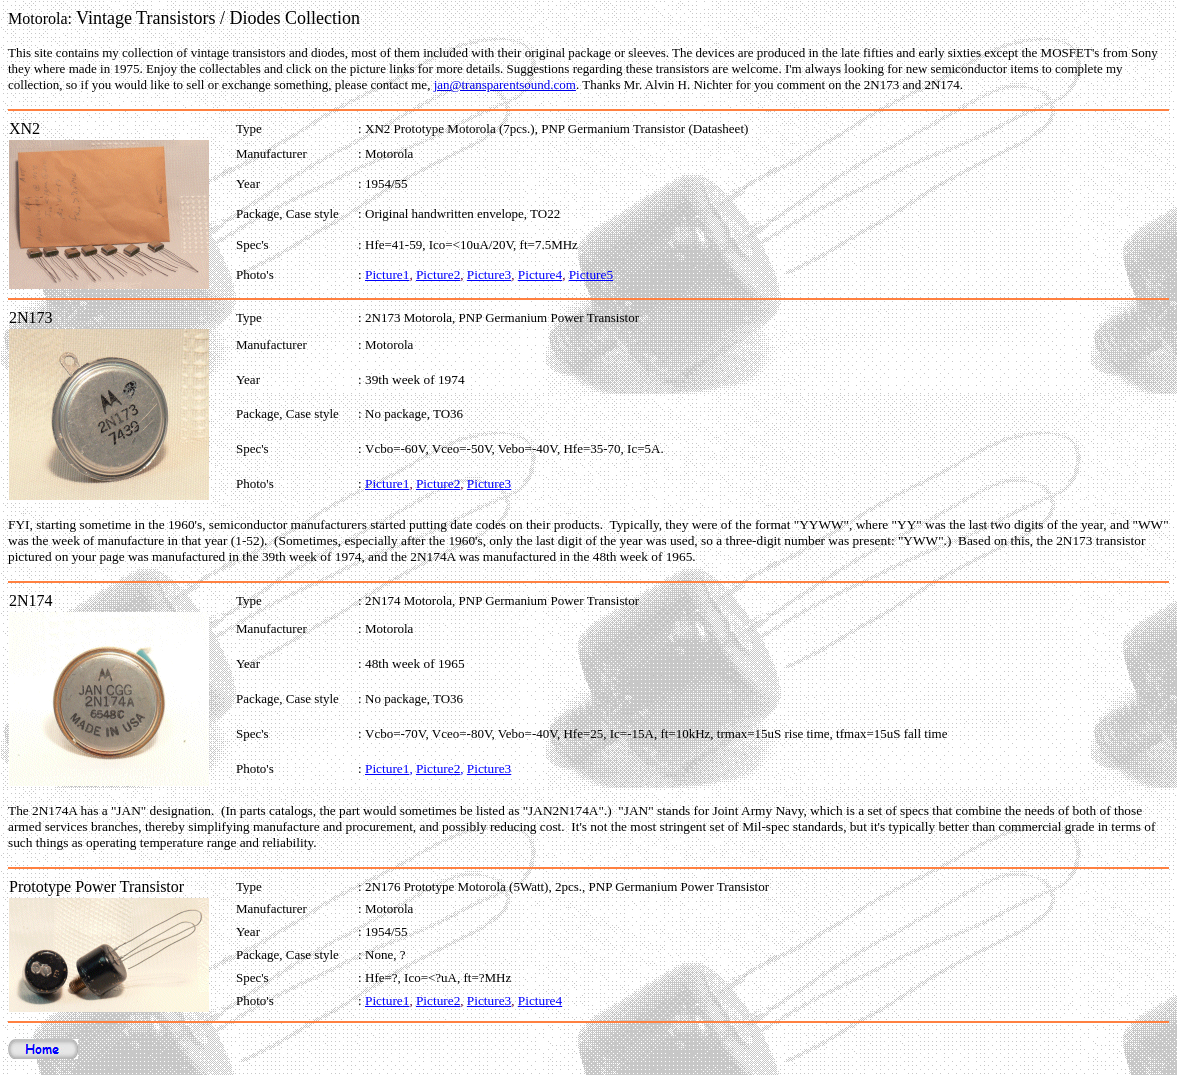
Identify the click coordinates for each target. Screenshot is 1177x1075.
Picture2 (438, 274)
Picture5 (591, 274)
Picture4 (540, 274)
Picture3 (489, 274)
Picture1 (387, 274)
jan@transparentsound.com (505, 84)
